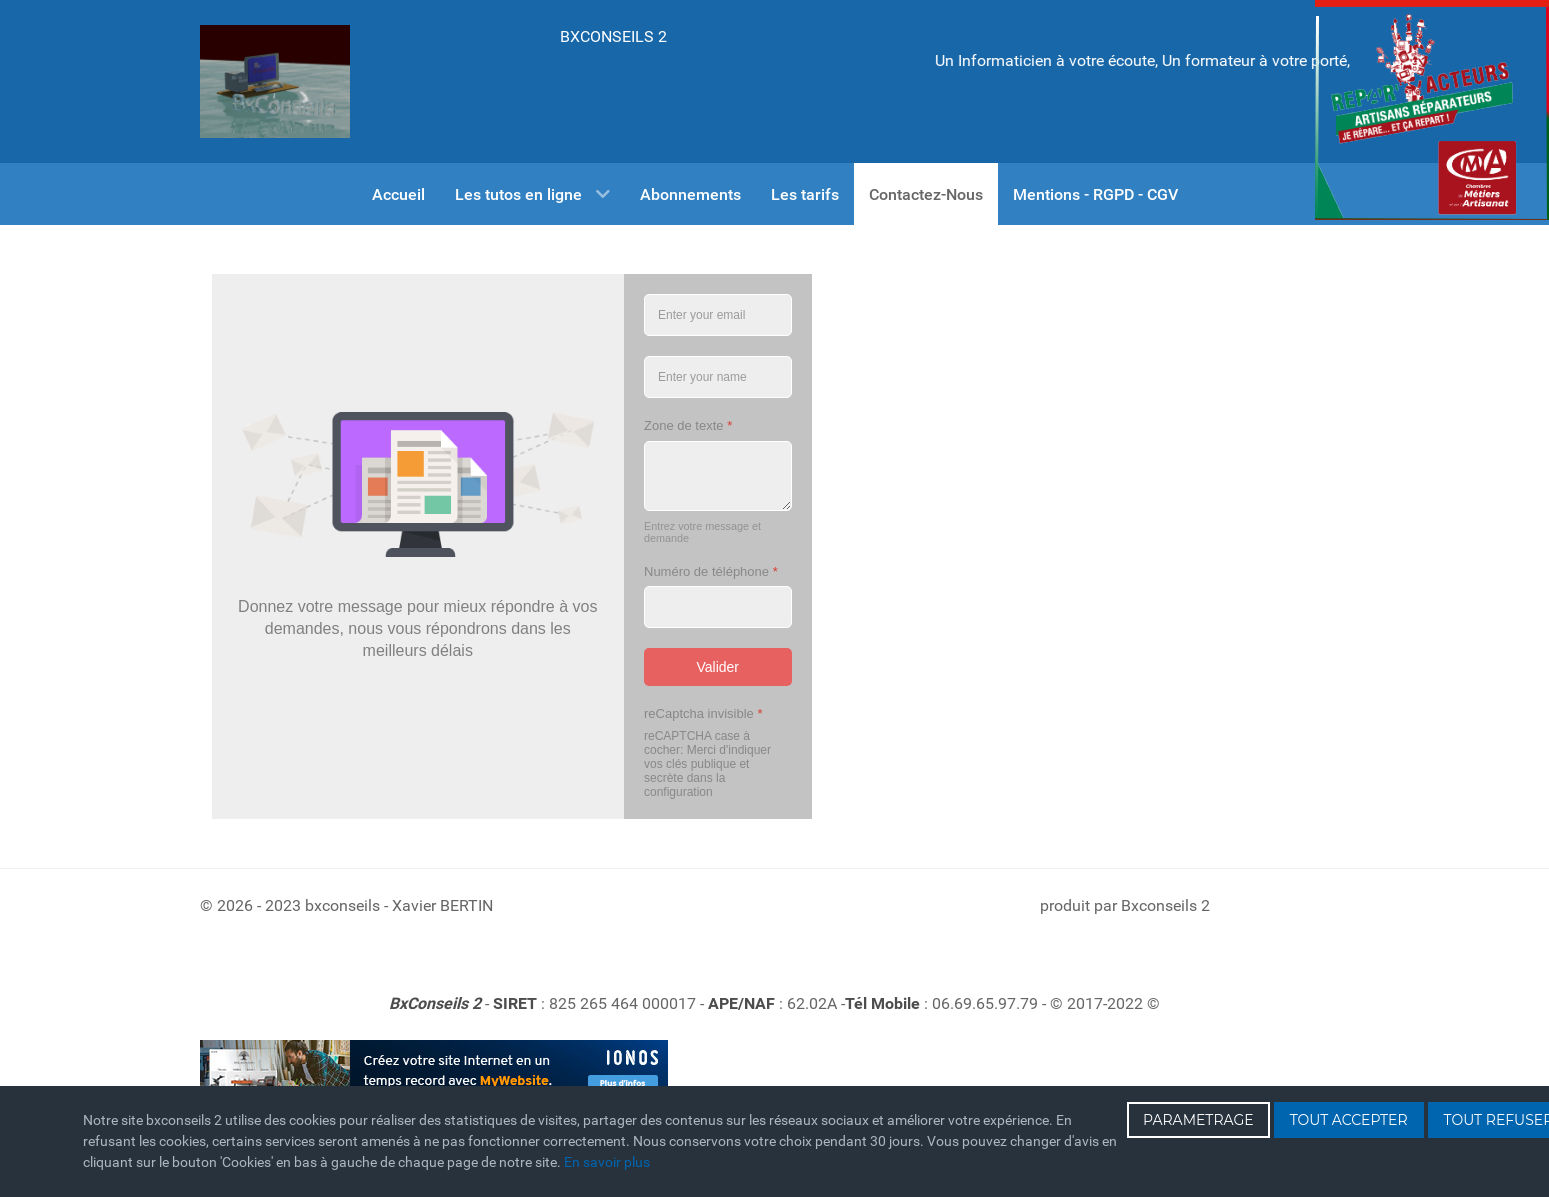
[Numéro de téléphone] (718, 607)
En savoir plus (607, 1162)
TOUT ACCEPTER (1349, 1120)
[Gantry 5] (275, 81)
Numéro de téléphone (711, 571)
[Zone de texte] (718, 476)
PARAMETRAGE (1198, 1120)
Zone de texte (688, 425)
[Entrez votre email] (718, 315)
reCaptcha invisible (703, 713)
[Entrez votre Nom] (718, 377)
